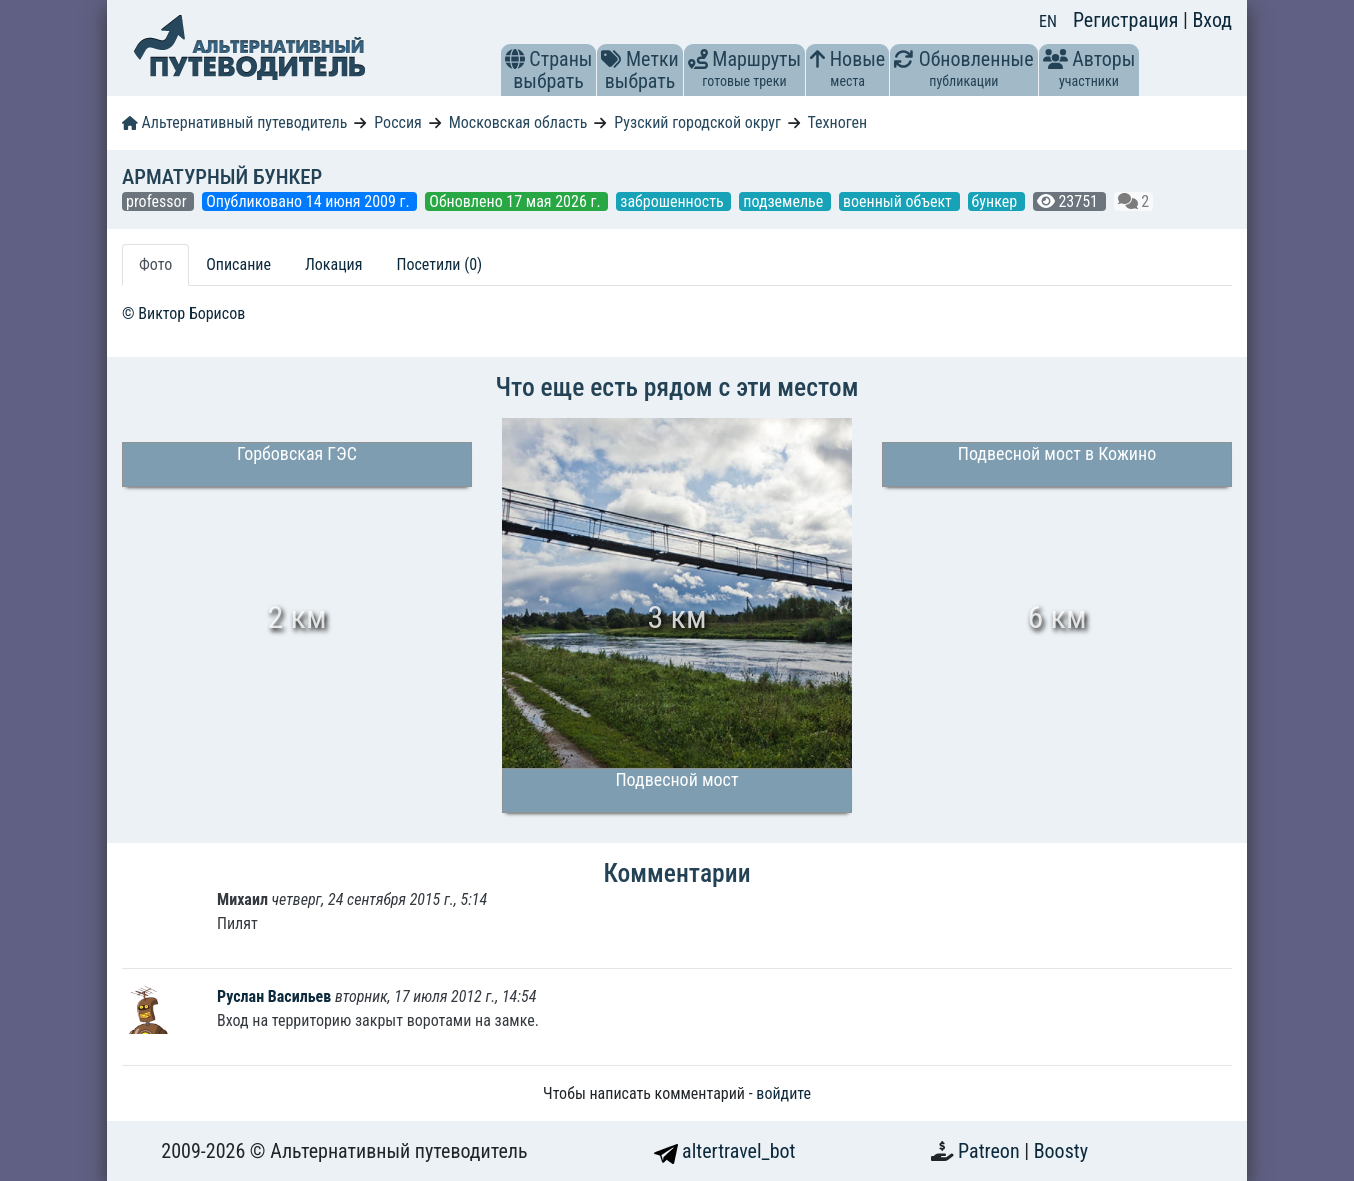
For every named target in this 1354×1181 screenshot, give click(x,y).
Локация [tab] (334, 264)
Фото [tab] (155, 264)
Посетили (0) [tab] (439, 264)
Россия (397, 122)
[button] (515, 59)
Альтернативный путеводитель (234, 122)
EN (1048, 21)
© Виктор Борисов (183, 313)
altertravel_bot (725, 1151)
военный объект (899, 201)
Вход (1212, 20)
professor (158, 201)
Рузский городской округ (697, 122)
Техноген (837, 122)
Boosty (1061, 1151)
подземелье (785, 201)
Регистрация (1128, 20)
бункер (996, 201)
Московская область (518, 122)
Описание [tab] (238, 264)
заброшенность (673, 201)
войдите (783, 1093)
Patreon (991, 1151)
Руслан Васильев (276, 996)
